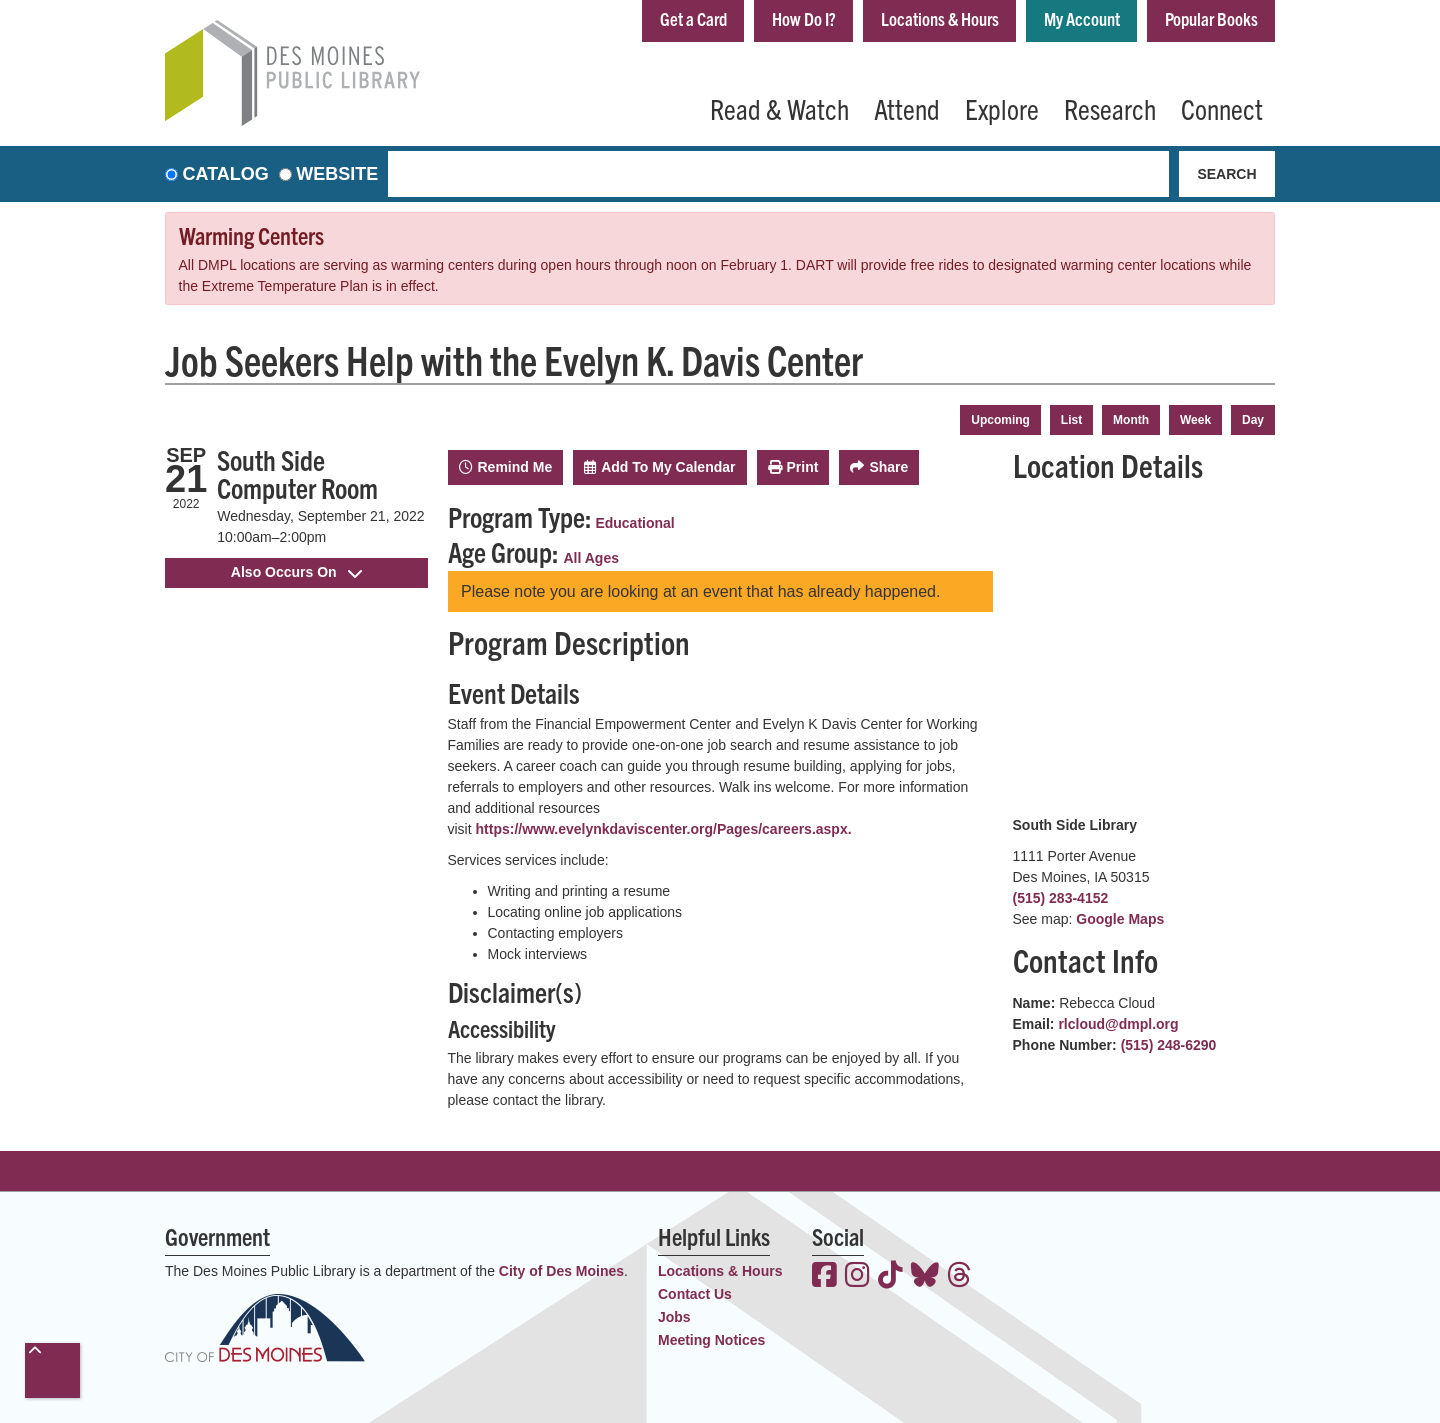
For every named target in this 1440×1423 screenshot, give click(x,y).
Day (1253, 420)
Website (337, 174)
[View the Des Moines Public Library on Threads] (959, 1277)
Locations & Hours (940, 18)
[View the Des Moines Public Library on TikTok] (890, 1277)
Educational (634, 523)
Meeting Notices (711, 1340)
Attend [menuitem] (907, 108)
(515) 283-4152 (1061, 898)
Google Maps (1120, 919)
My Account (1082, 18)
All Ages (592, 558)
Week (1195, 420)
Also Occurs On (296, 572)
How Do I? (804, 18)
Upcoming (1000, 420)
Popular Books (1211, 18)
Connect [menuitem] (1222, 108)
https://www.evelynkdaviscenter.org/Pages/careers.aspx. (664, 829)
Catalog (226, 174)
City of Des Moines (561, 1271)
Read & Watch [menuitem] (779, 108)
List (1071, 420)
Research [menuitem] (1110, 108)
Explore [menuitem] (1002, 108)
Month (1131, 420)
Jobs (674, 1317)
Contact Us (695, 1294)
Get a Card (693, 18)
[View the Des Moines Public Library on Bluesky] (925, 1277)
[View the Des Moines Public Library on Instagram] (857, 1277)
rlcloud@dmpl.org (1118, 1024)
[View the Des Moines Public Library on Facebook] (824, 1277)
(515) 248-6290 (1169, 1045)
